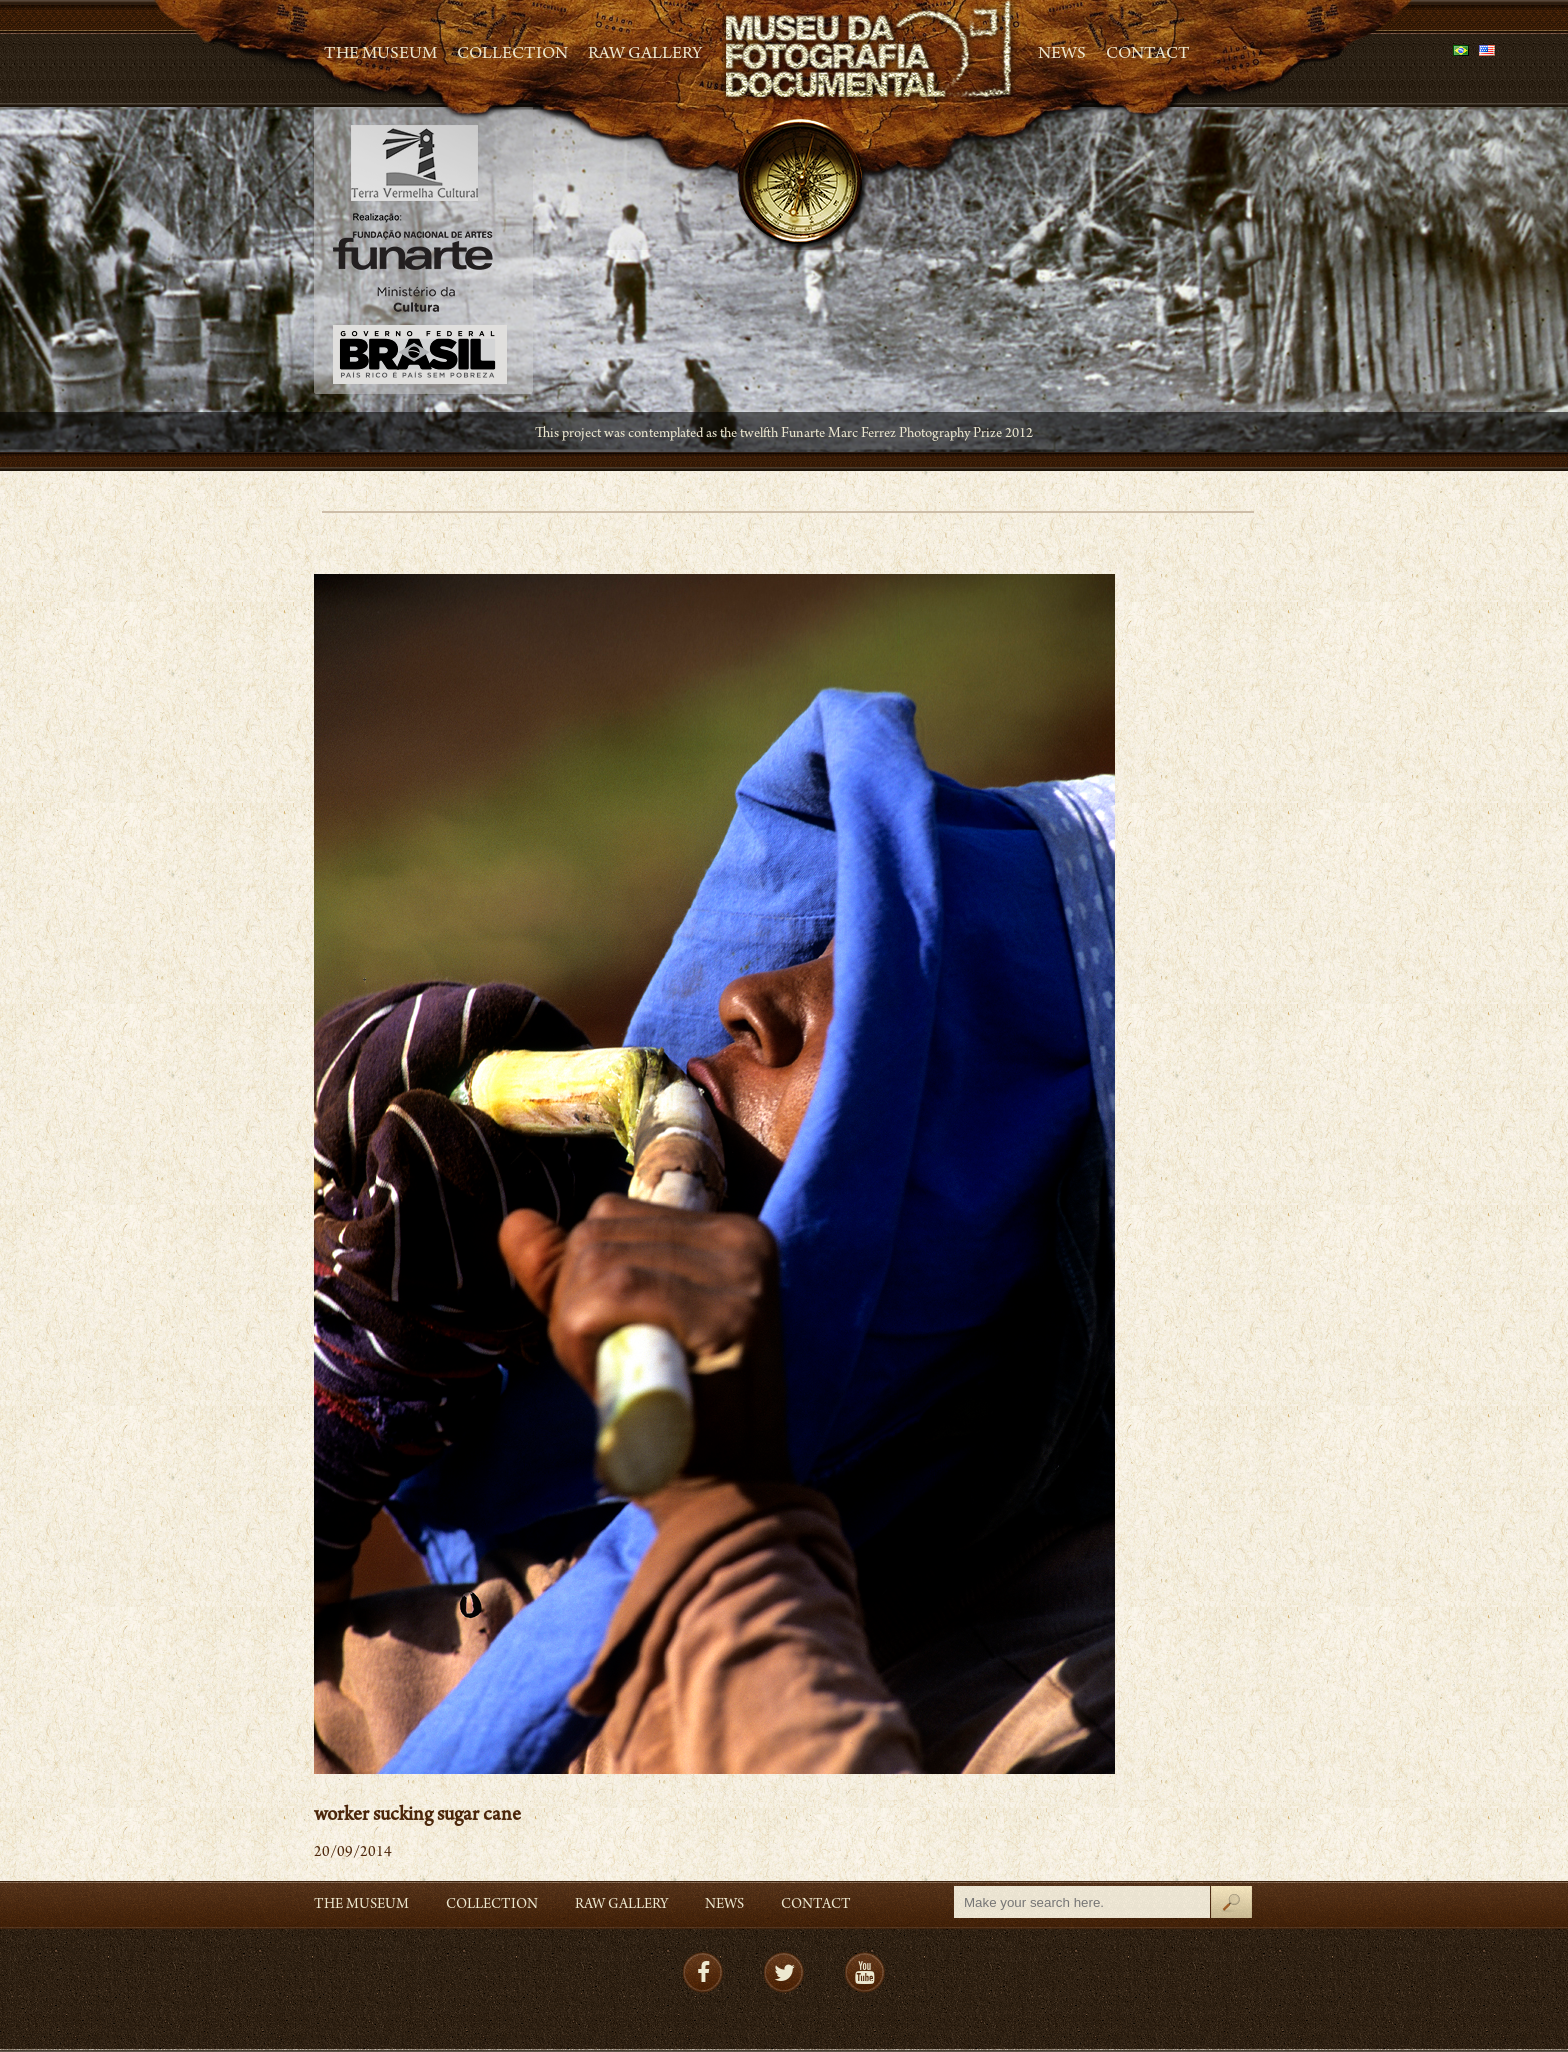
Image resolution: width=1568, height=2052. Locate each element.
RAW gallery (645, 55)
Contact (1148, 55)
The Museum (380, 55)
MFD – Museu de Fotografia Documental (870, 50)
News (1062, 55)
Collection (512, 55)
